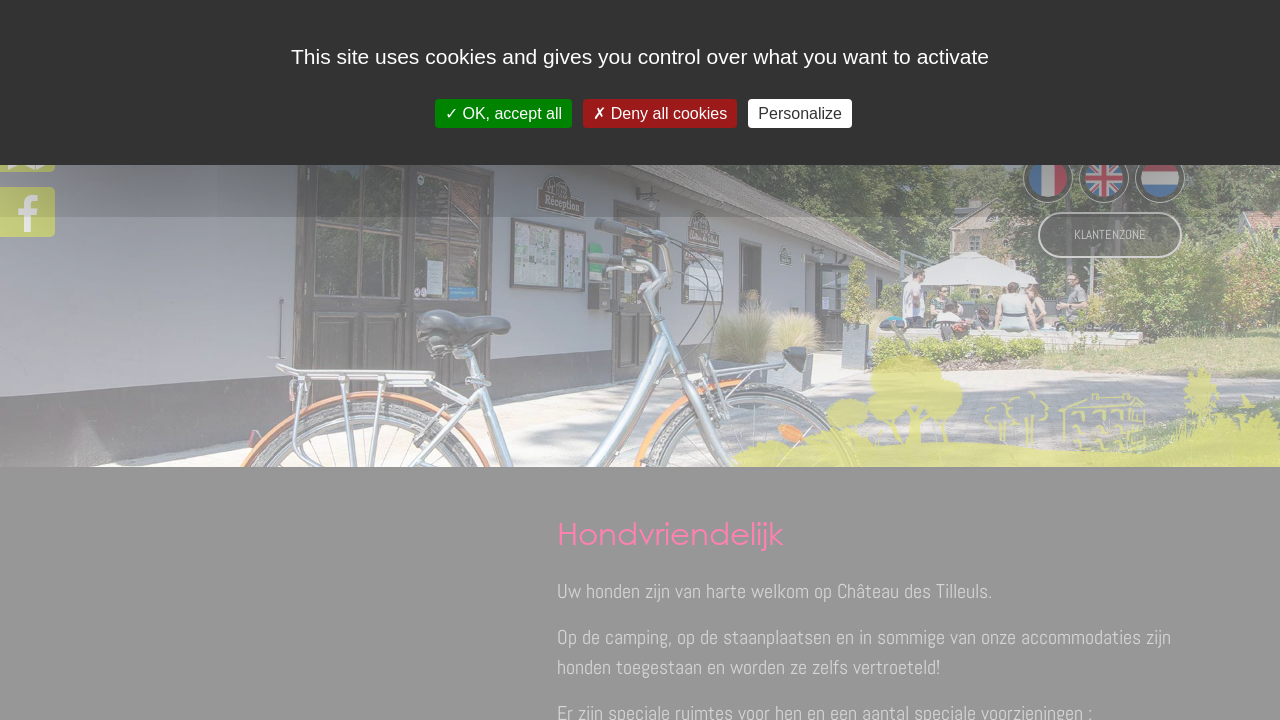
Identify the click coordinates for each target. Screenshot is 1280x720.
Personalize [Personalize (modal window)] (800, 113)
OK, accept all (503, 113)
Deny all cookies (660, 113)
